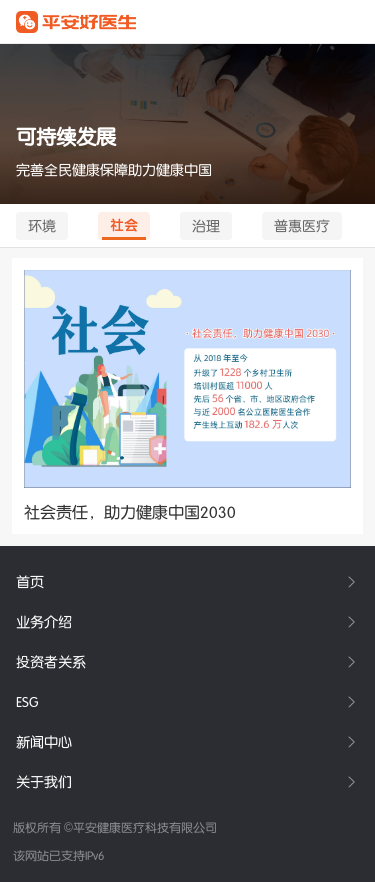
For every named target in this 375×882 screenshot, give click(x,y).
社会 (124, 225)
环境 (42, 226)
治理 (206, 226)
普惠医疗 (302, 226)
